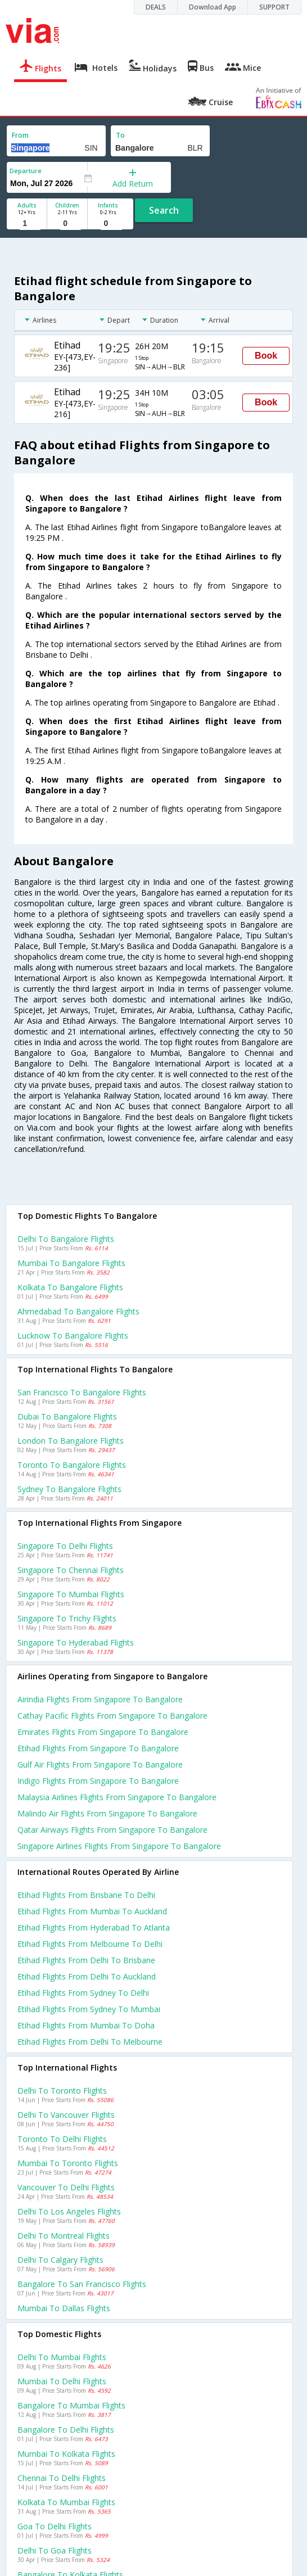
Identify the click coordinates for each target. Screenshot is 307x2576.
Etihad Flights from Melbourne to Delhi (89, 1943)
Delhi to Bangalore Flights (65, 1238)
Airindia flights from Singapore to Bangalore (100, 1699)
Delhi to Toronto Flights (62, 2090)
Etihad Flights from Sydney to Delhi (83, 1992)
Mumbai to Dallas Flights (63, 2308)
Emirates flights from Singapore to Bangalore (102, 1732)
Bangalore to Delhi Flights (65, 2429)
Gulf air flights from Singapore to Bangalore (100, 1764)
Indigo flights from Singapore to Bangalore (98, 1780)
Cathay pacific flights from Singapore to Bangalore (112, 1715)
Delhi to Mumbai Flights (61, 2357)
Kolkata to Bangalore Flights (70, 1287)
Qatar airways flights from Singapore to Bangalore (112, 1829)
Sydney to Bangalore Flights (69, 1489)
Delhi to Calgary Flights (60, 2259)
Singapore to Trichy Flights (66, 1618)
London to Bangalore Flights (70, 1440)
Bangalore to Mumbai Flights (71, 2405)
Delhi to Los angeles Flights (69, 2211)
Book (266, 355)
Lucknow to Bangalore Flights (72, 1335)
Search (164, 210)
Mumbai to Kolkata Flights (66, 2453)
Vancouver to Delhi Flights (66, 2187)
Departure (26, 170)
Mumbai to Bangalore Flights (71, 1263)
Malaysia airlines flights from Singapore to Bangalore (116, 1797)
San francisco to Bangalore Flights (81, 1392)
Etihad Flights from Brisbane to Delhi (86, 1895)
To (120, 135)
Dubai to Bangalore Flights (67, 1416)
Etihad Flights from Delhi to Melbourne (89, 2041)
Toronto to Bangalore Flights (71, 1464)
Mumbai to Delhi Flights (61, 2381)
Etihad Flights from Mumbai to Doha (86, 2025)
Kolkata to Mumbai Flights (66, 2502)
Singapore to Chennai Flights (70, 1570)
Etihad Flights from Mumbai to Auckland (92, 1911)
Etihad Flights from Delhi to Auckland (86, 1976)
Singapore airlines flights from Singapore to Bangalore (119, 1846)
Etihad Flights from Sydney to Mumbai (88, 2009)
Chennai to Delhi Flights (61, 2478)
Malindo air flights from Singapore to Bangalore (107, 1813)
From (20, 135)
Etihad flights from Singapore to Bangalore (98, 1748)
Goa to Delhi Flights (54, 2526)
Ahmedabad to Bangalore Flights (78, 1311)
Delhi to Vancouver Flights (66, 2114)
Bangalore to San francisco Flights (81, 2284)
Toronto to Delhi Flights (62, 2139)
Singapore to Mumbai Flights (70, 1594)
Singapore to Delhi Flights (65, 1545)
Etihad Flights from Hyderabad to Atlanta (93, 1927)
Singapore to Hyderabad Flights (75, 1642)
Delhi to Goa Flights (54, 2550)
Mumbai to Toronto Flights (67, 2163)
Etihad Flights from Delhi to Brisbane (86, 1960)
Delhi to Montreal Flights (63, 2235)
